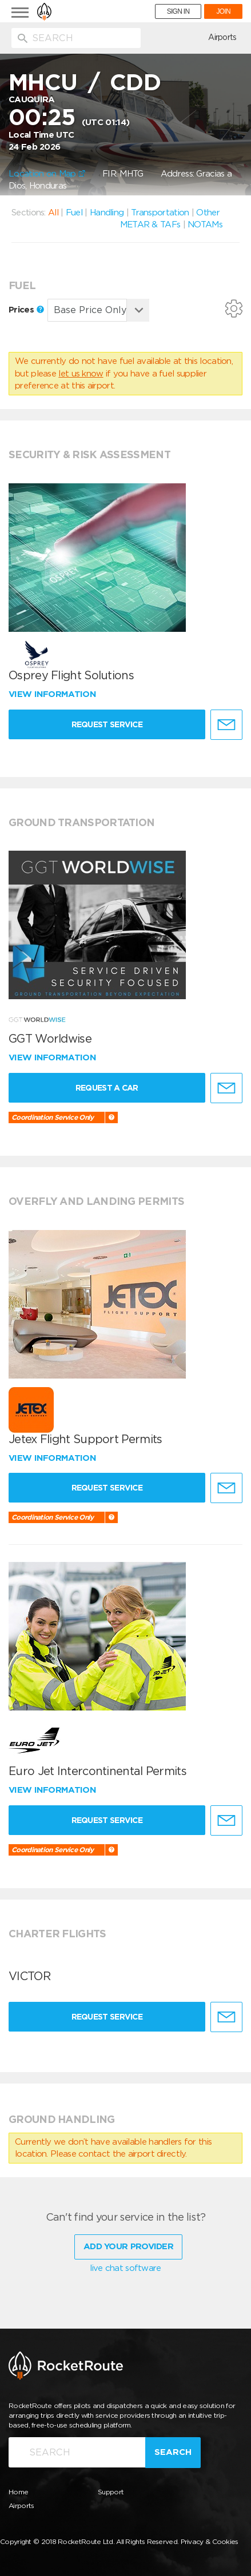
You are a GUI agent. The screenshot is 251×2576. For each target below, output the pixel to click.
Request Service (107, 724)
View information (53, 694)
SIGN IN (178, 11)
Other (208, 212)
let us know (80, 373)
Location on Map (47, 174)
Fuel (74, 212)
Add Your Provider (128, 2246)
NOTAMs (205, 224)
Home (18, 2491)
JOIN (223, 11)
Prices (26, 310)
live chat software (125, 2268)
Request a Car (106, 1087)
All (53, 212)
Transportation (160, 212)
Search (173, 2452)
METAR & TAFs (150, 224)
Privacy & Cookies (209, 2541)
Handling (106, 212)
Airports (222, 37)
